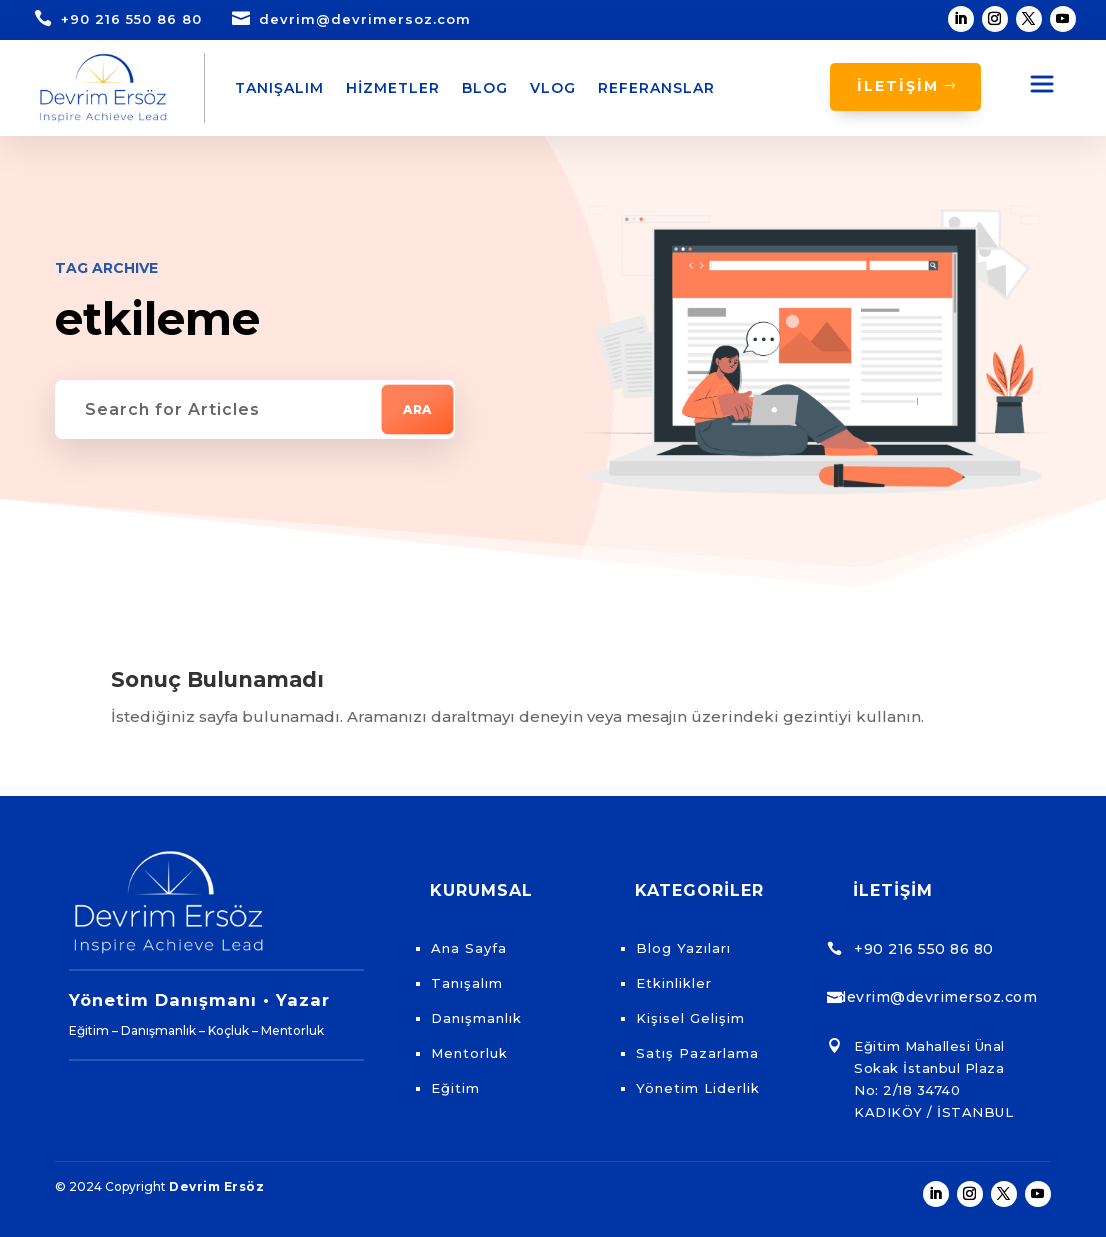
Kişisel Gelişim (690, 1018)
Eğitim (455, 1088)
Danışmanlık (476, 1018)
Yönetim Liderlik (698, 1088)
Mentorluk (469, 1053)
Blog (485, 88)
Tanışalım (279, 88)
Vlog (553, 88)
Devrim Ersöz (216, 1186)
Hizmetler (393, 88)
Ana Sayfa (469, 948)
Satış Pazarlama (697, 1053)
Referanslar (656, 88)
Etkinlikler (674, 983)
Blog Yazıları (683, 948)
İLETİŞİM (898, 86)
